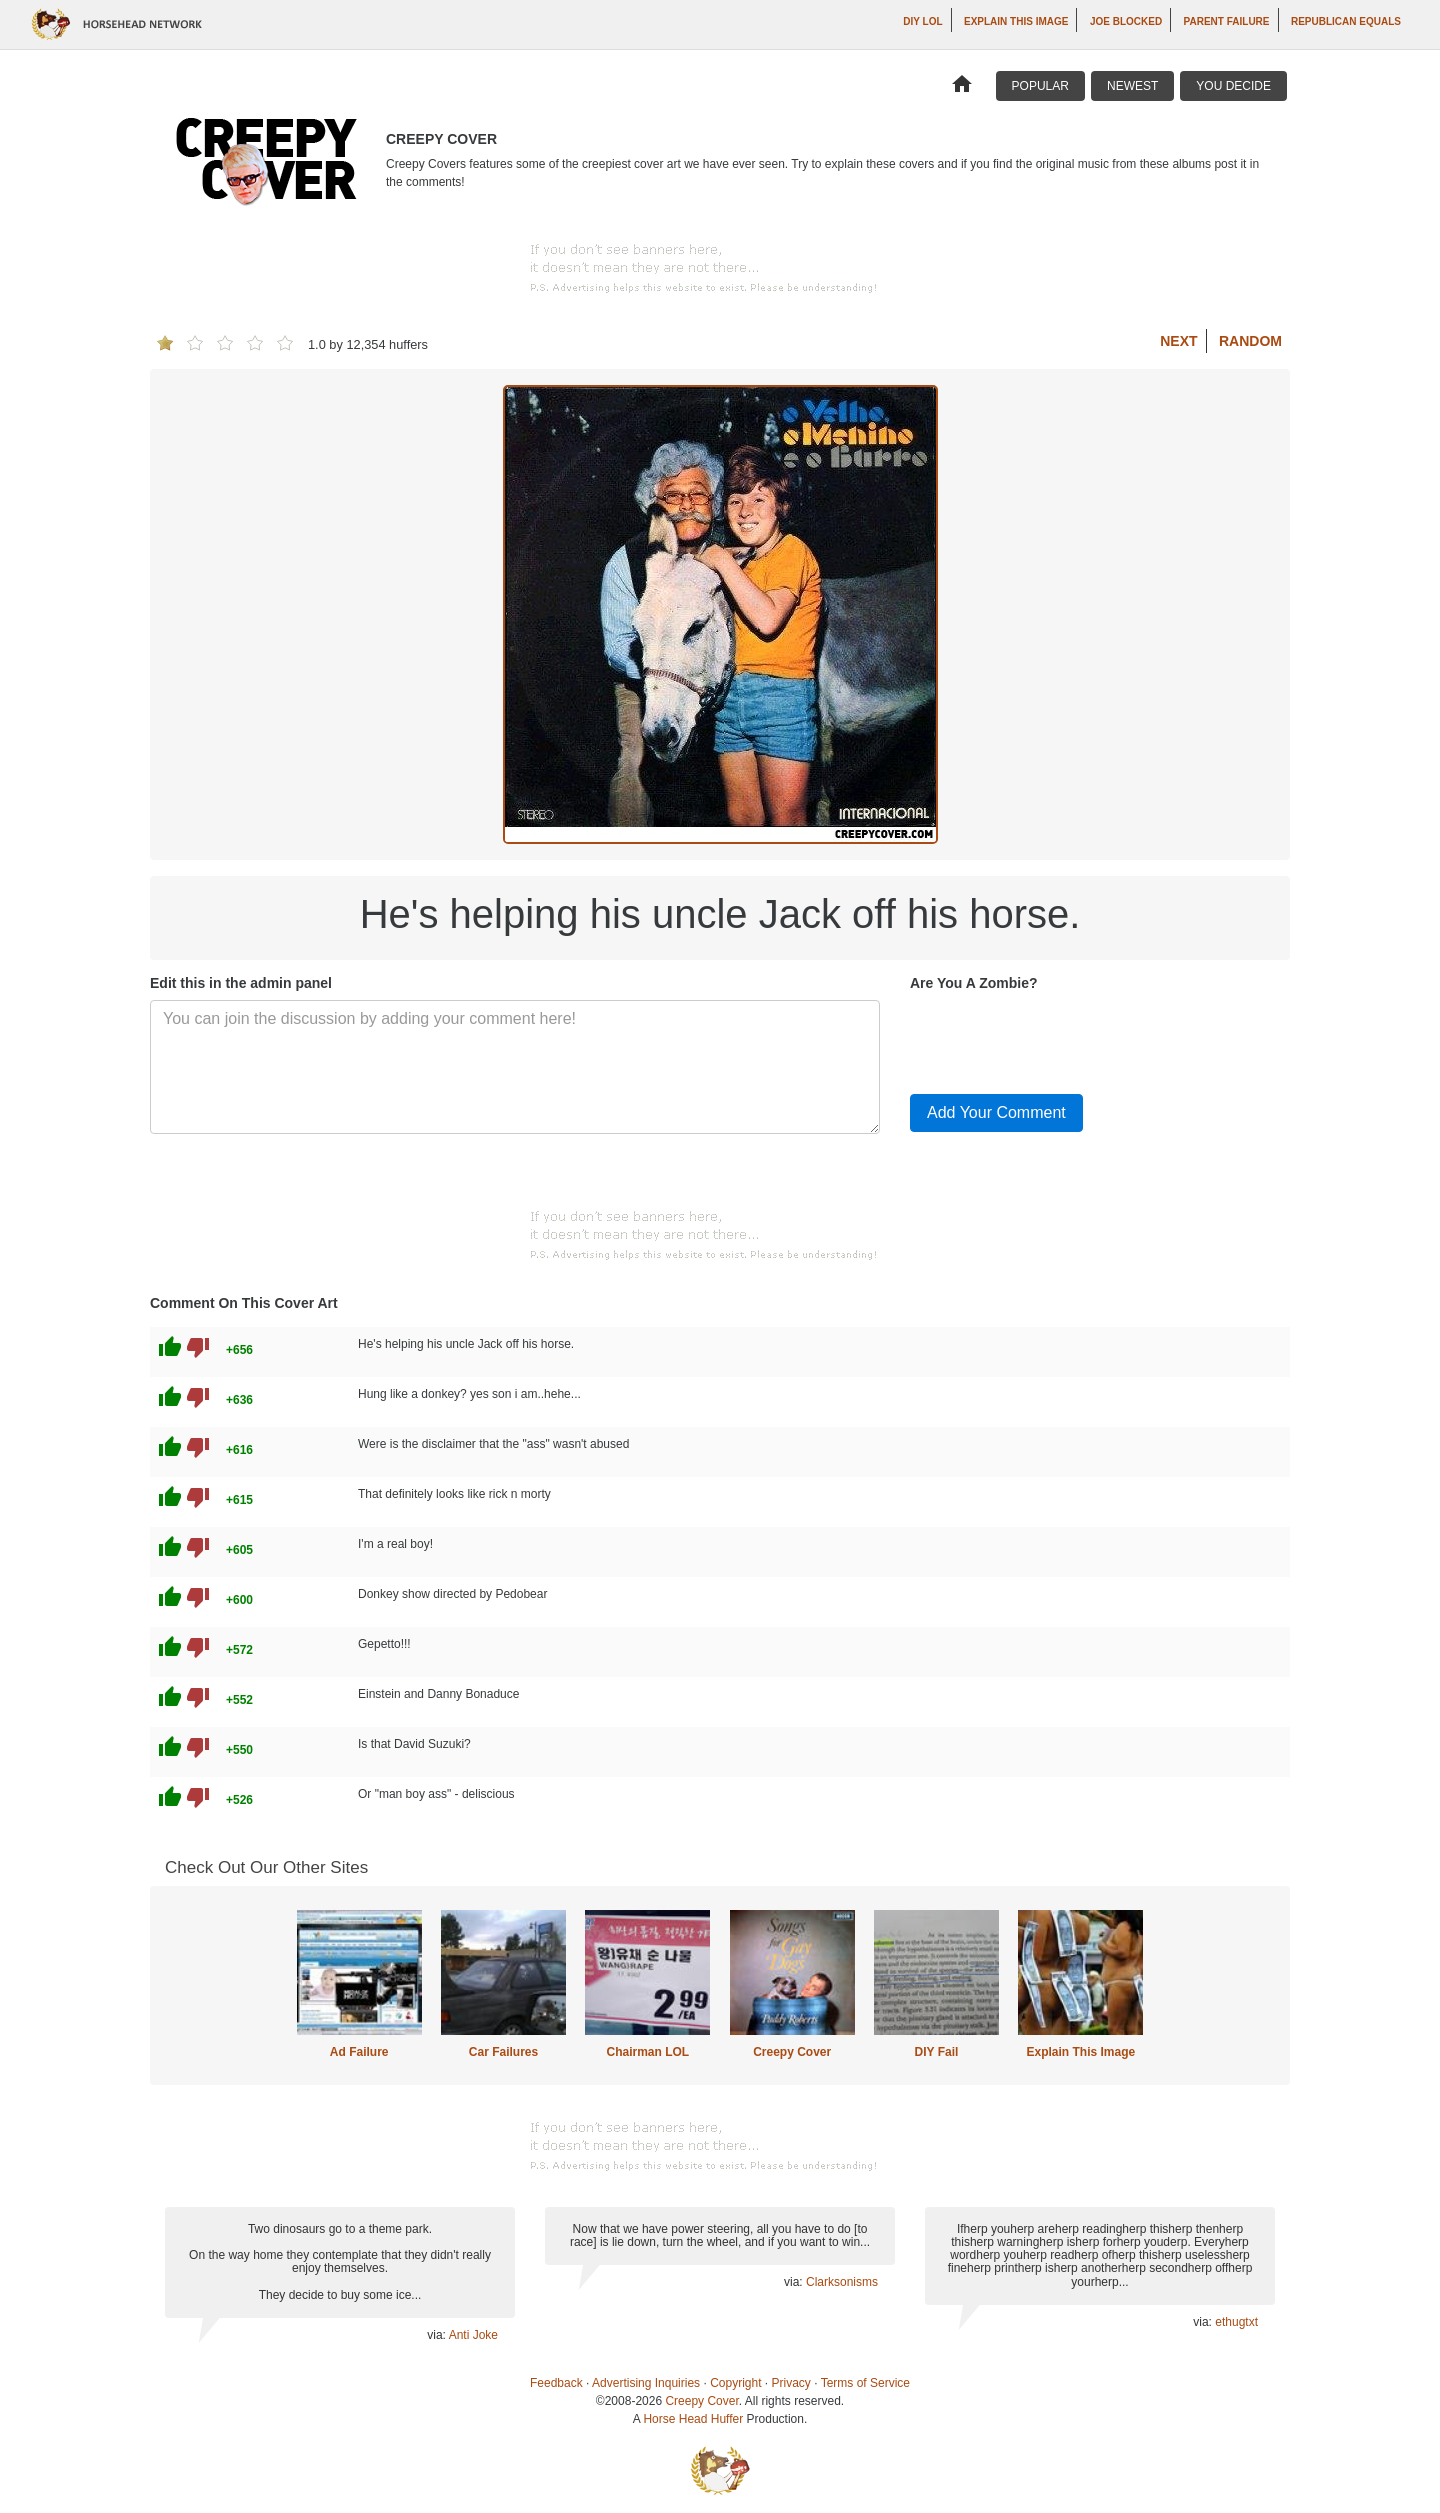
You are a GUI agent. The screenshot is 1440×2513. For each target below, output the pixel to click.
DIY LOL (922, 21)
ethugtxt (1236, 2322)
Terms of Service (865, 2383)
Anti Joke (473, 2335)
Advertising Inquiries (646, 2383)
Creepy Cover (792, 2052)
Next (1178, 341)
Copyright (735, 2383)
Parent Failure (1227, 21)
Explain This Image (1016, 21)
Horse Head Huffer (693, 2419)
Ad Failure (359, 2052)
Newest (1132, 86)
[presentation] (1062, 1039)
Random (1250, 341)
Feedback (556, 2383)
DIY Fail (937, 2052)
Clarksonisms (842, 2282)
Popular (1040, 86)
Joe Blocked (1126, 21)
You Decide (1233, 86)
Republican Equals (1346, 21)
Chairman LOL (647, 2052)
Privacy (791, 2383)
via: (437, 2335)
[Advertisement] (720, 268)
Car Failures (503, 2052)
